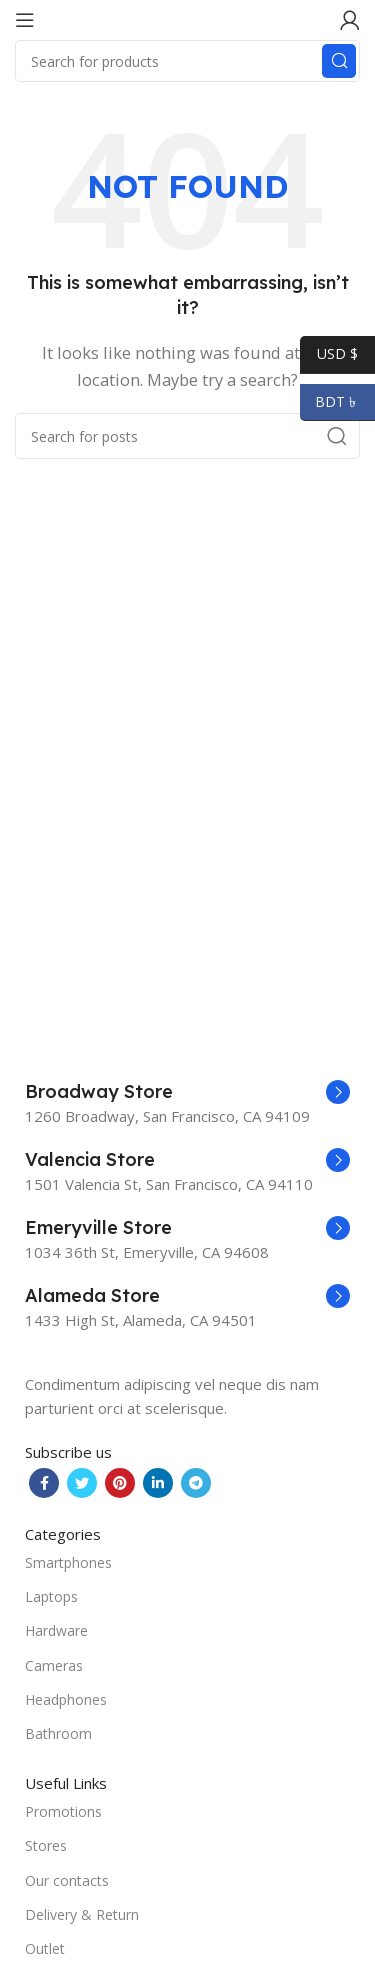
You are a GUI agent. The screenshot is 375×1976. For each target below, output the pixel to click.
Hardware (56, 1630)
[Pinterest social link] (120, 1483)
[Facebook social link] (44, 1483)
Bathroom (58, 1733)
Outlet (45, 1948)
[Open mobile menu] (25, 20)
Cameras (54, 1665)
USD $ (329, 354)
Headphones (66, 1699)
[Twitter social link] (82, 1483)
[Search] (187, 61)
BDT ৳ (330, 401)
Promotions (63, 1811)
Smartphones (68, 1562)
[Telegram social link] (196, 1483)
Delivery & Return (82, 1914)
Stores (46, 1845)
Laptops (51, 1596)
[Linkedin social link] (158, 1483)
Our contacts (67, 1880)
